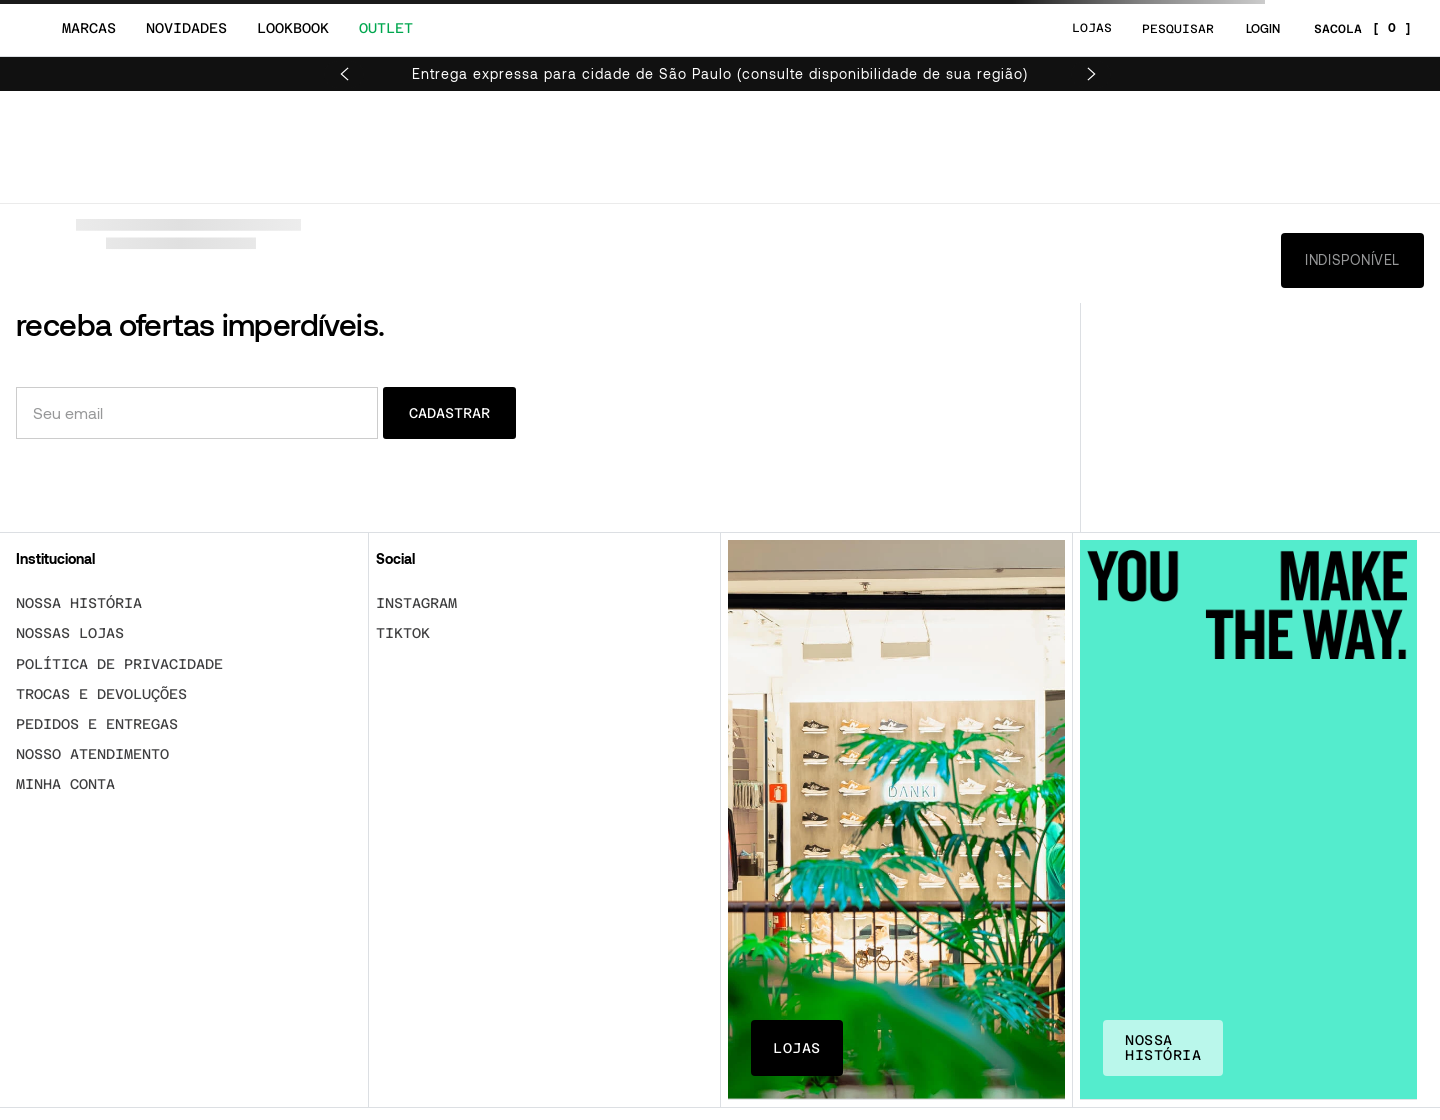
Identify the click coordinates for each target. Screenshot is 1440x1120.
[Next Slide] (1091, 74)
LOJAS (1092, 28)
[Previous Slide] (344, 74)
